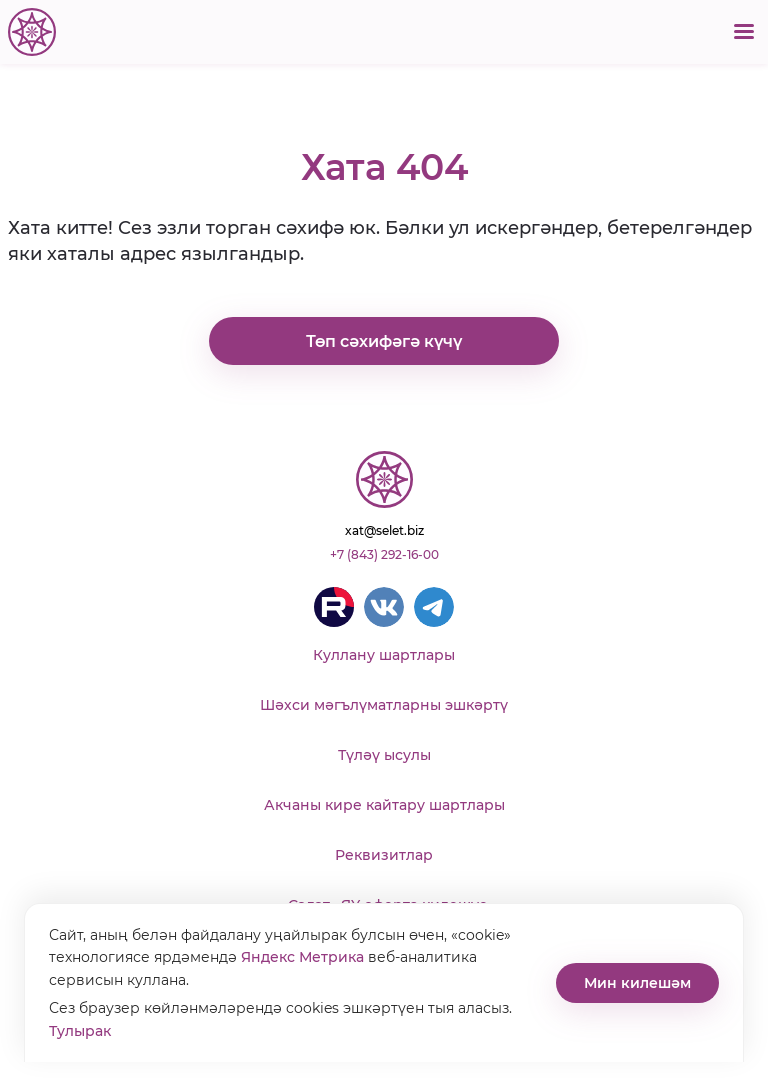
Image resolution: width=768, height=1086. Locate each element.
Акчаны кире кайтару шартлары (384, 805)
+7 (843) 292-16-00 (384, 554)
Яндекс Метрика (302, 957)
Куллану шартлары (384, 655)
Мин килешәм (637, 983)
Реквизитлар (384, 855)
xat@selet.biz (384, 530)
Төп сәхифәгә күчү (384, 341)
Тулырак (80, 1031)
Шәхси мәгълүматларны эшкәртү (384, 705)
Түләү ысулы (384, 755)
